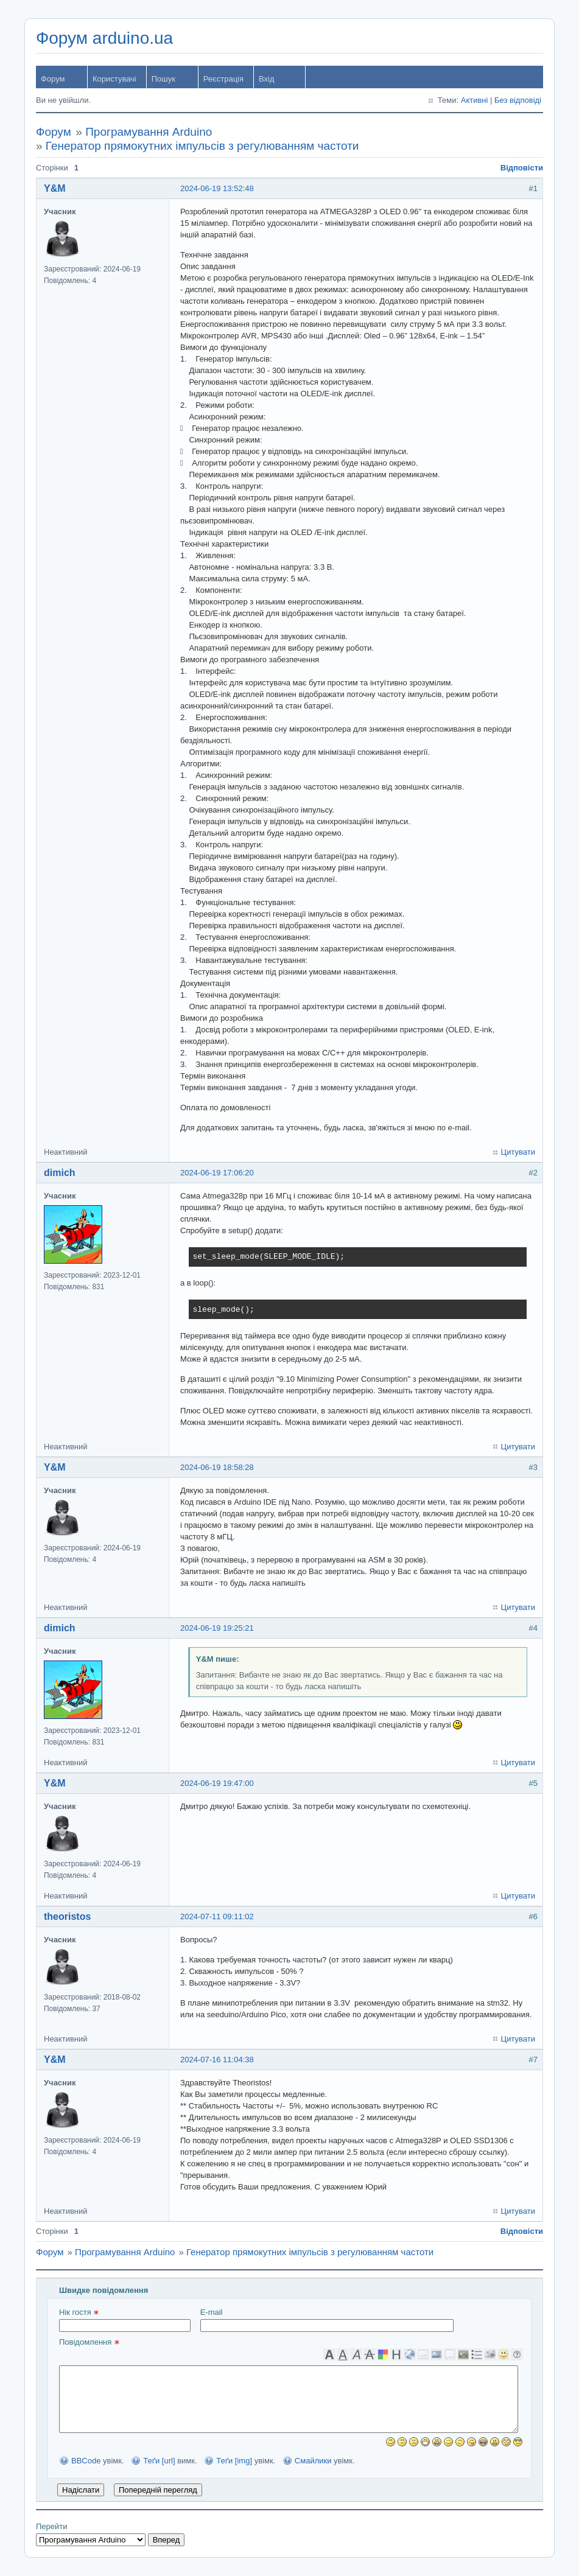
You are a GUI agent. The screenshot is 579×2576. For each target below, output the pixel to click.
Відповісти (521, 167)
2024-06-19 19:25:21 (217, 1628)
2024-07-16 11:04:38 (217, 2059)
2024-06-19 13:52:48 (217, 188)
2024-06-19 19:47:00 (217, 1783)
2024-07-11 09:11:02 (217, 1916)
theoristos (67, 1916)
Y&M (55, 188)
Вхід (267, 78)
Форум (53, 78)
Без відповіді (517, 100)
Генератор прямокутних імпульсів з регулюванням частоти (202, 145)
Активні (474, 100)
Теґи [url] (159, 2460)
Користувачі (114, 78)
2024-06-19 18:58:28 (217, 1467)
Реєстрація (223, 78)
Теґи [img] (234, 2460)
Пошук (163, 78)
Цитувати (518, 1152)
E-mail (327, 2320)
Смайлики (313, 2460)
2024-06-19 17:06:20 (217, 1172)
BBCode (85, 2460)
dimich (59, 1172)
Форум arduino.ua (104, 38)
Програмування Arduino (148, 131)
